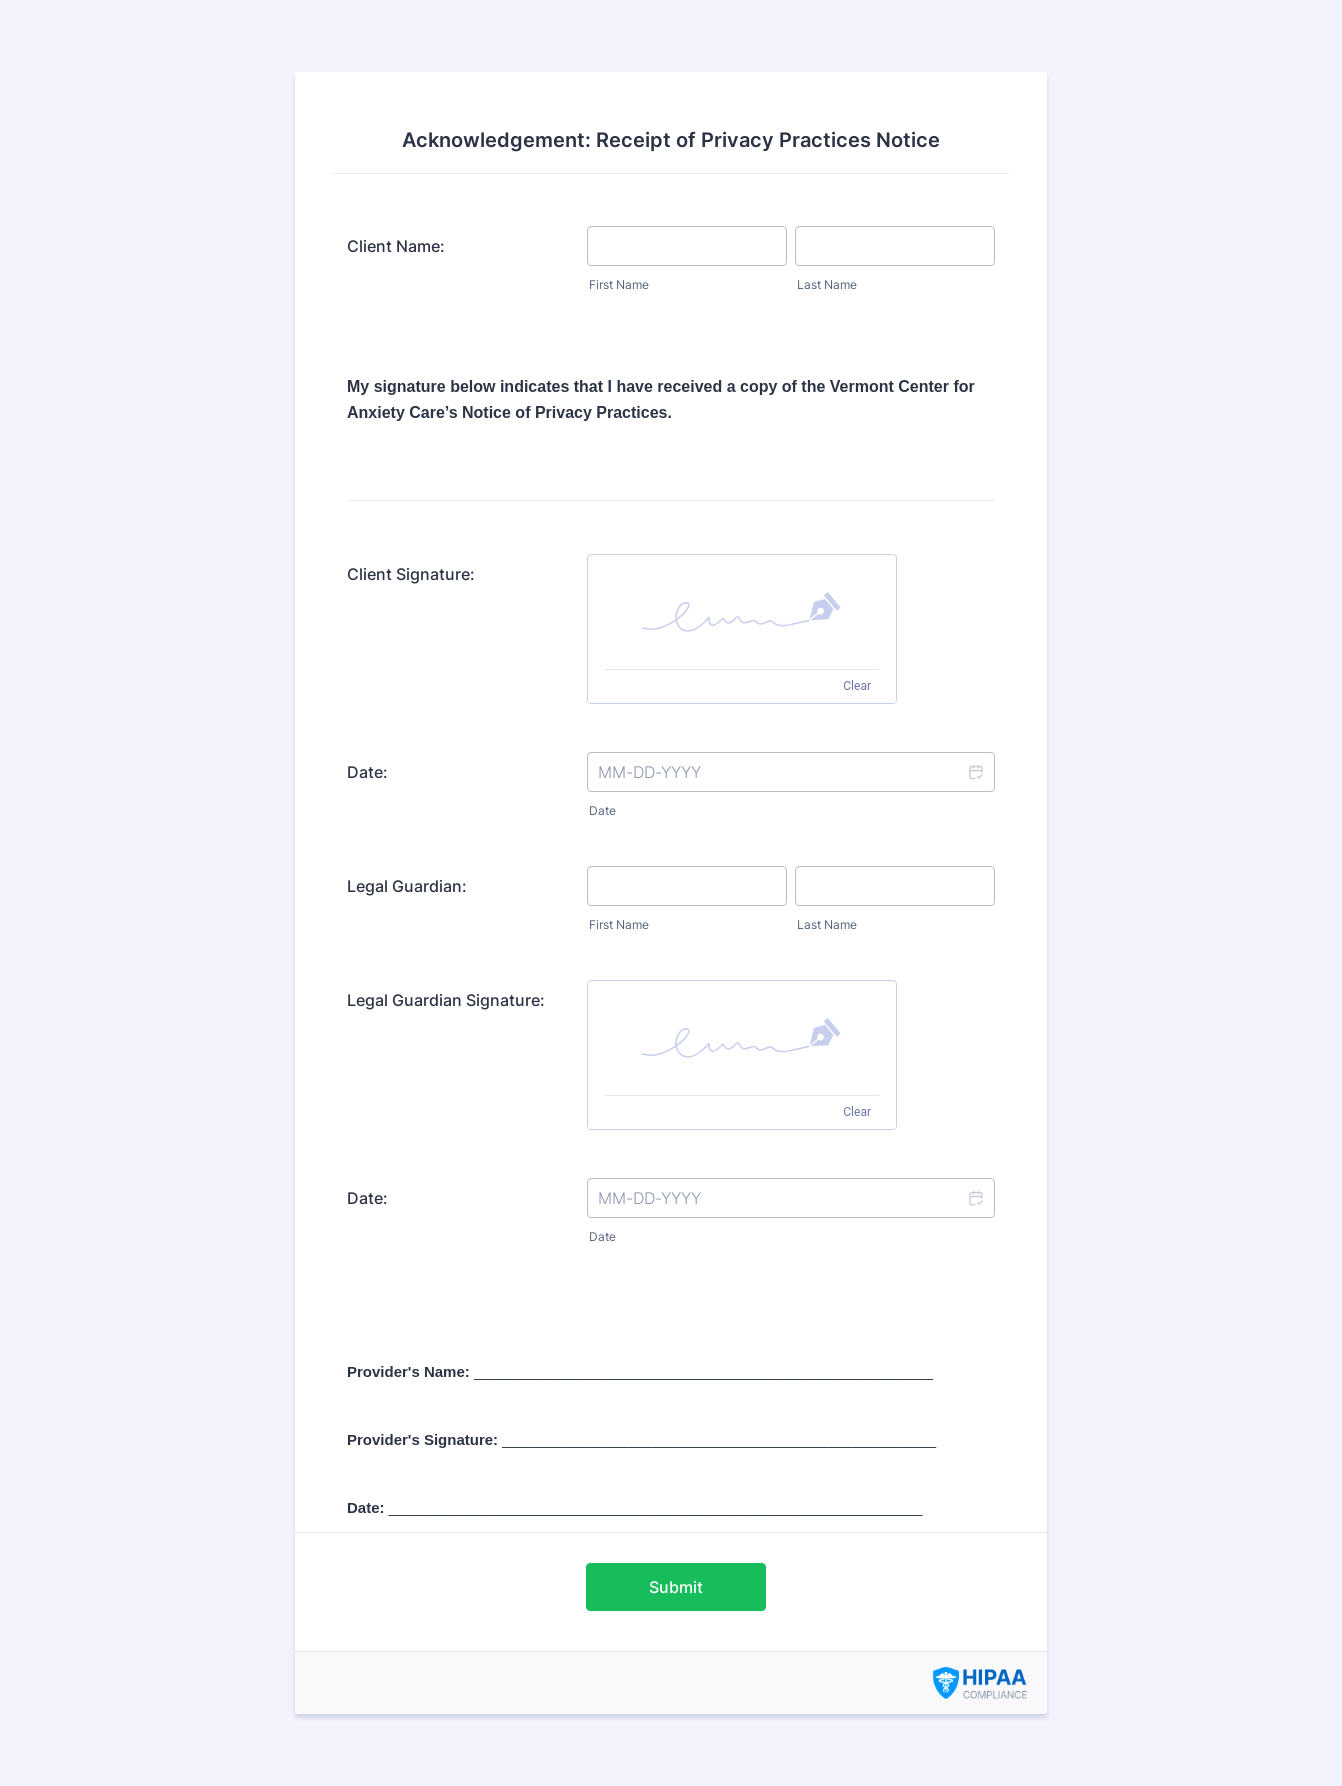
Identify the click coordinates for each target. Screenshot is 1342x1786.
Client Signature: (411, 574)
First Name (619, 284)
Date (602, 810)
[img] (742, 612)
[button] (975, 772)
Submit (676, 1587)
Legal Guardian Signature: (446, 1000)
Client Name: (396, 246)
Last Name (827, 284)
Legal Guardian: (407, 886)
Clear (857, 686)
